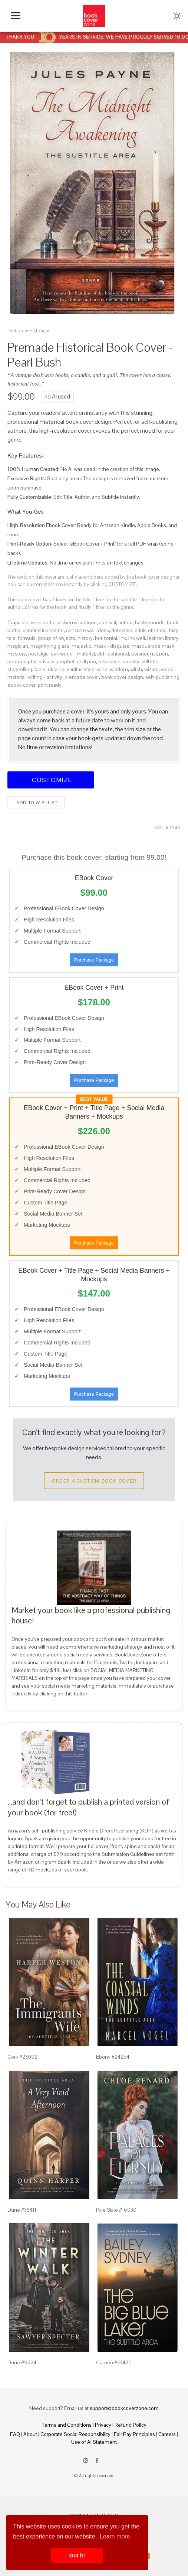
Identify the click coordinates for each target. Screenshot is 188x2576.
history (85, 638)
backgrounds (150, 622)
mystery (16, 653)
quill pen (86, 661)
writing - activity (45, 677)
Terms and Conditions (67, 2424)
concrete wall (81, 630)
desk (103, 630)
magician (17, 646)
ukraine (56, 669)
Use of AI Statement (94, 2442)
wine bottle (43, 622)
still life (149, 661)
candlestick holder (43, 630)
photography (21, 661)
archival (107, 622)
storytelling (19, 669)
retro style (109, 661)
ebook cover (21, 685)
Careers (167, 2434)
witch (136, 669)
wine (102, 669)
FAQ (15, 2434)
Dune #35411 (21, 2209)
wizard (151, 669)
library (171, 638)
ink (122, 638)
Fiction (16, 331)
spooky (131, 661)
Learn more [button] (115, 2536)
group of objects (56, 638)
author (125, 622)
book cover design (122, 677)
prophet (66, 661)
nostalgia (38, 653)
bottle (13, 630)
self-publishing (162, 677)
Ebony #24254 (112, 2056)
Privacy (103, 2424)
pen (163, 653)
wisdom (119, 669)
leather (155, 638)
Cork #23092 (22, 2056)
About (30, 2434)
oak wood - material (73, 653)
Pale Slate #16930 (116, 2209)
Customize (50, 780)
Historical (39, 331)
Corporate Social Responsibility (75, 2434)
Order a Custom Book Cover (94, 1481)
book (172, 622)
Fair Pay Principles (134, 2434)
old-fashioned (113, 653)
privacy (47, 661)
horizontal (106, 638)
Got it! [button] (77, 2556)
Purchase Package (94, 960)
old (25, 622)
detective (121, 630)
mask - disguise (111, 646)
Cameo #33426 (114, 2362)
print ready (50, 685)
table (40, 669)
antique (88, 622)
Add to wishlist (36, 802)
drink (140, 630)
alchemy (67, 622)
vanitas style (81, 669)
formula (27, 638)
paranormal (144, 653)
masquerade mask (153, 646)
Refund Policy (130, 2424)
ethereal (157, 630)
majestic (81, 646)
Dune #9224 (21, 2362)
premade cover (82, 677)
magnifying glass (49, 646)
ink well (136, 638)
